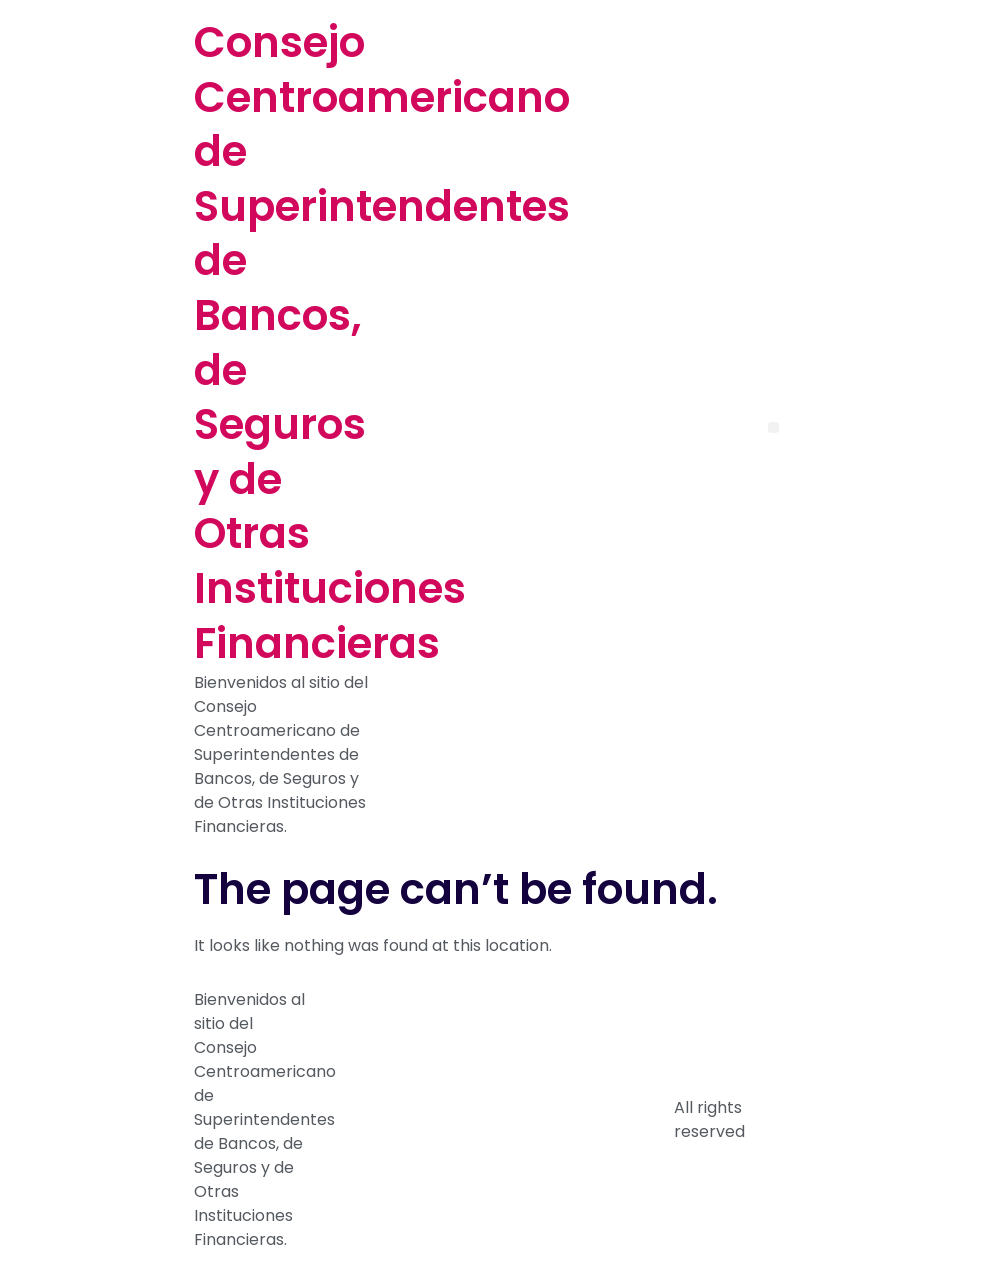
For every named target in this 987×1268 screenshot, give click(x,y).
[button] (773, 427)
